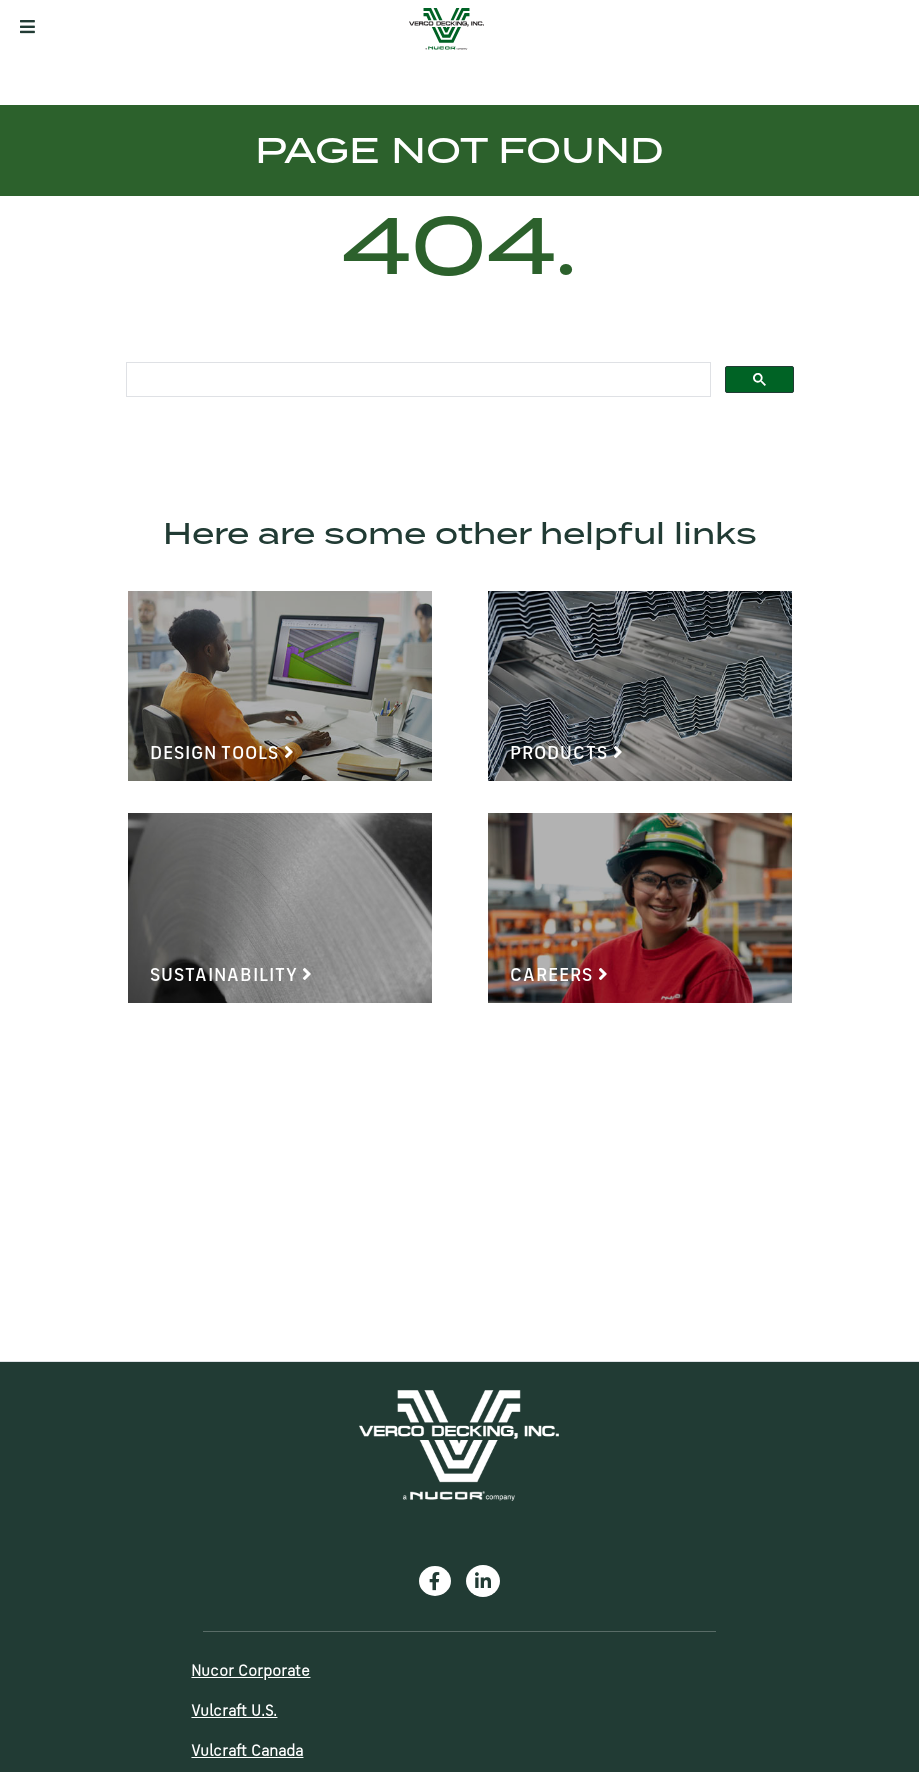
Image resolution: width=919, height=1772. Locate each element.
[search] (416, 380)
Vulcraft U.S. (234, 1712)
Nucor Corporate (250, 1672)
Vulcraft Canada (247, 1752)
